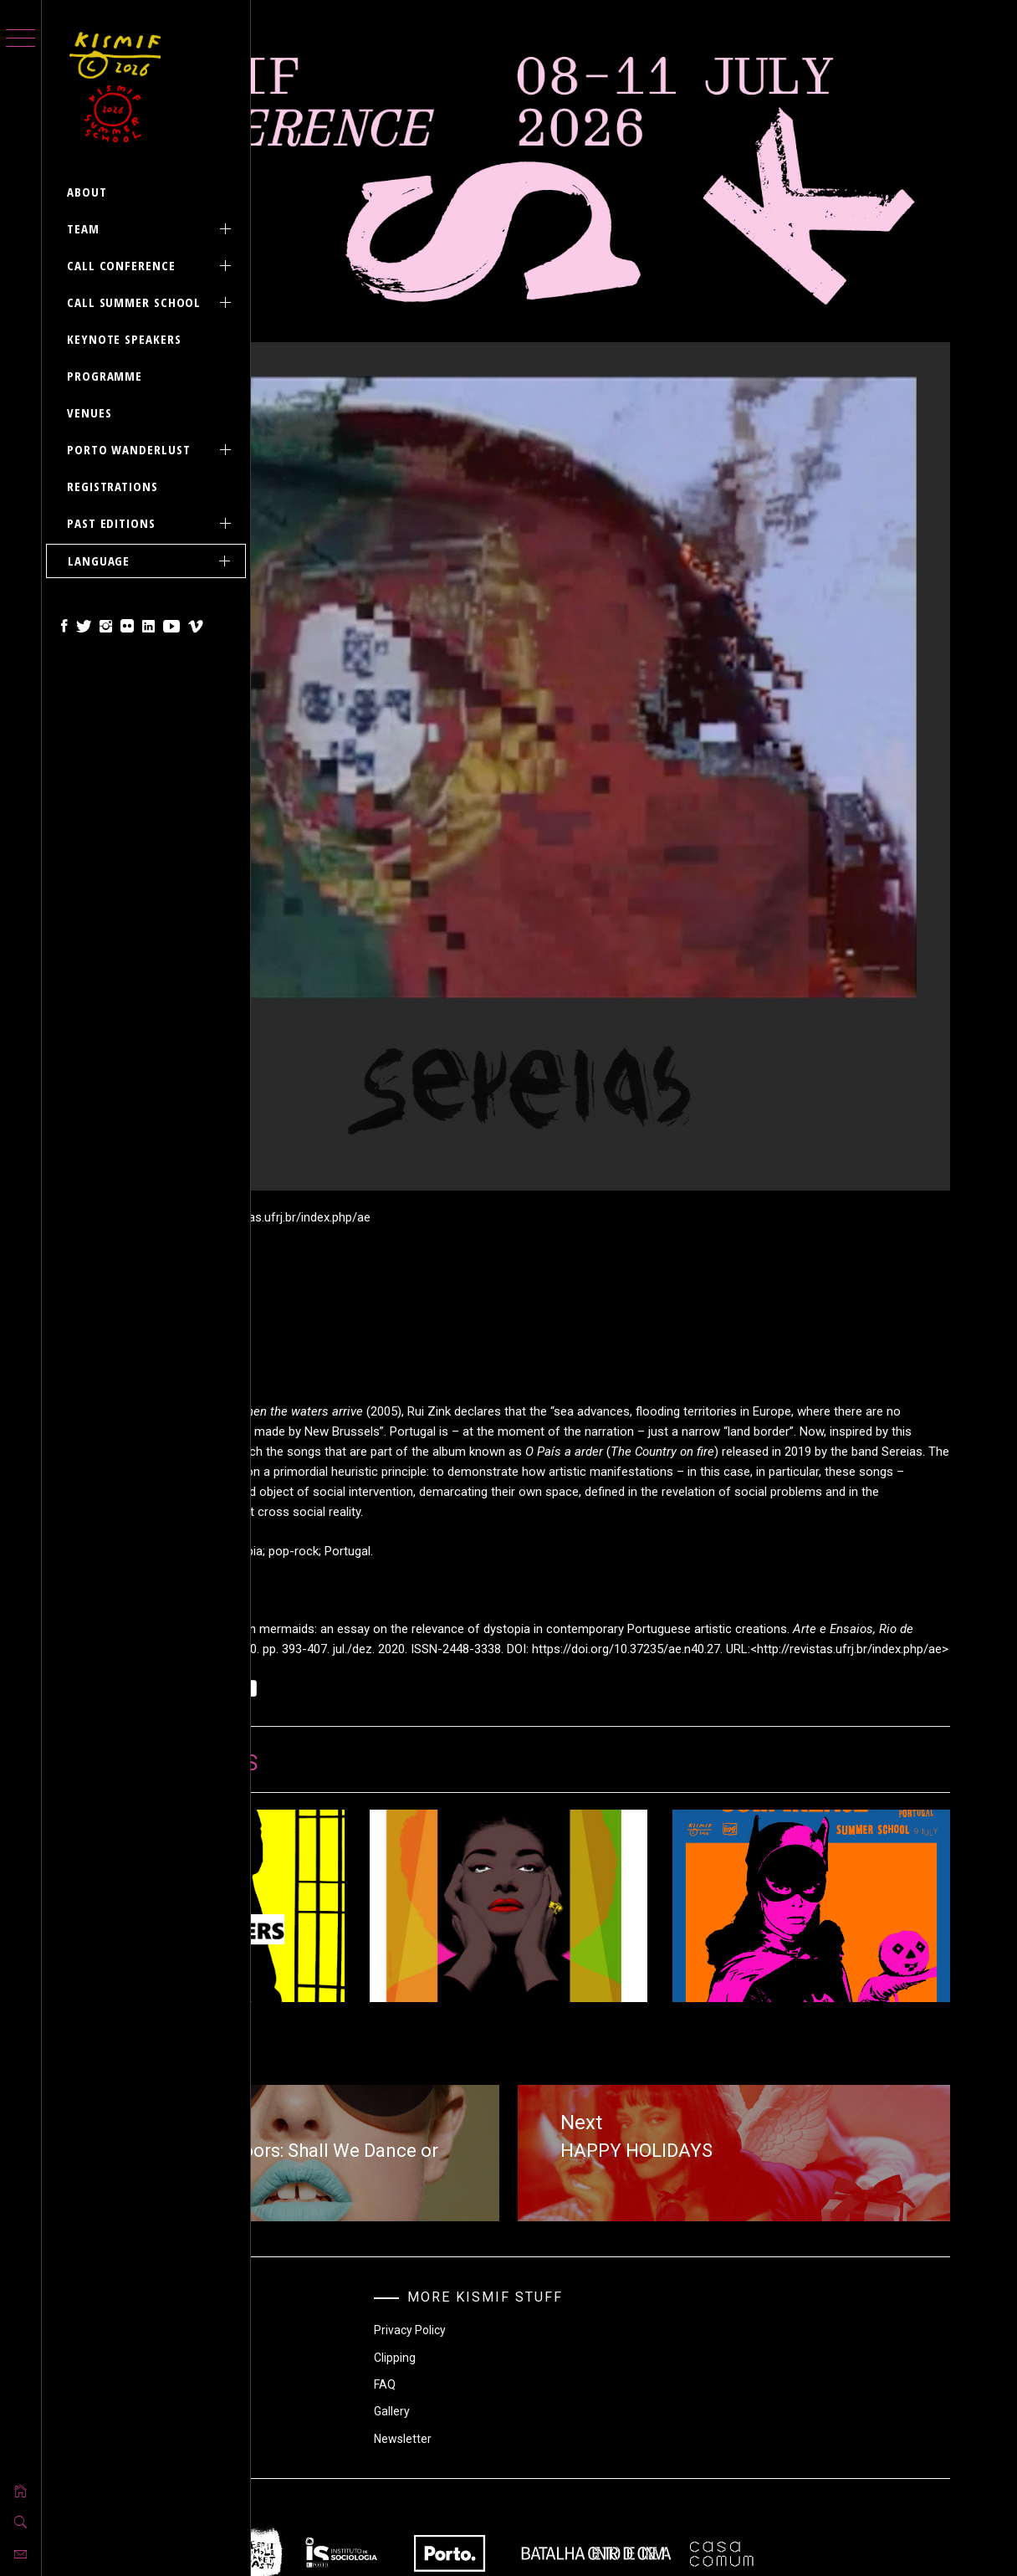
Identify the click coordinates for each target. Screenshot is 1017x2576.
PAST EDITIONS (152, 523)
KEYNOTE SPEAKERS (124, 338)
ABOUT (87, 191)
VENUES (89, 412)
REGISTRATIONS (112, 486)
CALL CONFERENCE (152, 265)
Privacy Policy (577, 2095)
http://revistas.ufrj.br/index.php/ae (692, 1380)
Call (340, 2082)
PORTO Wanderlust (152, 449)
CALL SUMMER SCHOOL (152, 302)
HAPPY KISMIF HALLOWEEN (852, 1750)
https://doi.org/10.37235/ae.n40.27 (470, 1380)
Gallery (559, 2177)
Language (152, 561)
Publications (362, 2110)
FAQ (552, 2150)
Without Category (376, 2136)
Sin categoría (371, 1454)
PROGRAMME (104, 375)
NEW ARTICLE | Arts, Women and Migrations (634, 1758)
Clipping (562, 2123)
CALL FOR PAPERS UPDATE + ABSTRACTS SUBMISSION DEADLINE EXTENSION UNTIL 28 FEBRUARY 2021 (411, 1783)
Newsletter (570, 2204)
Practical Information (386, 2163)
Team (152, 229)
